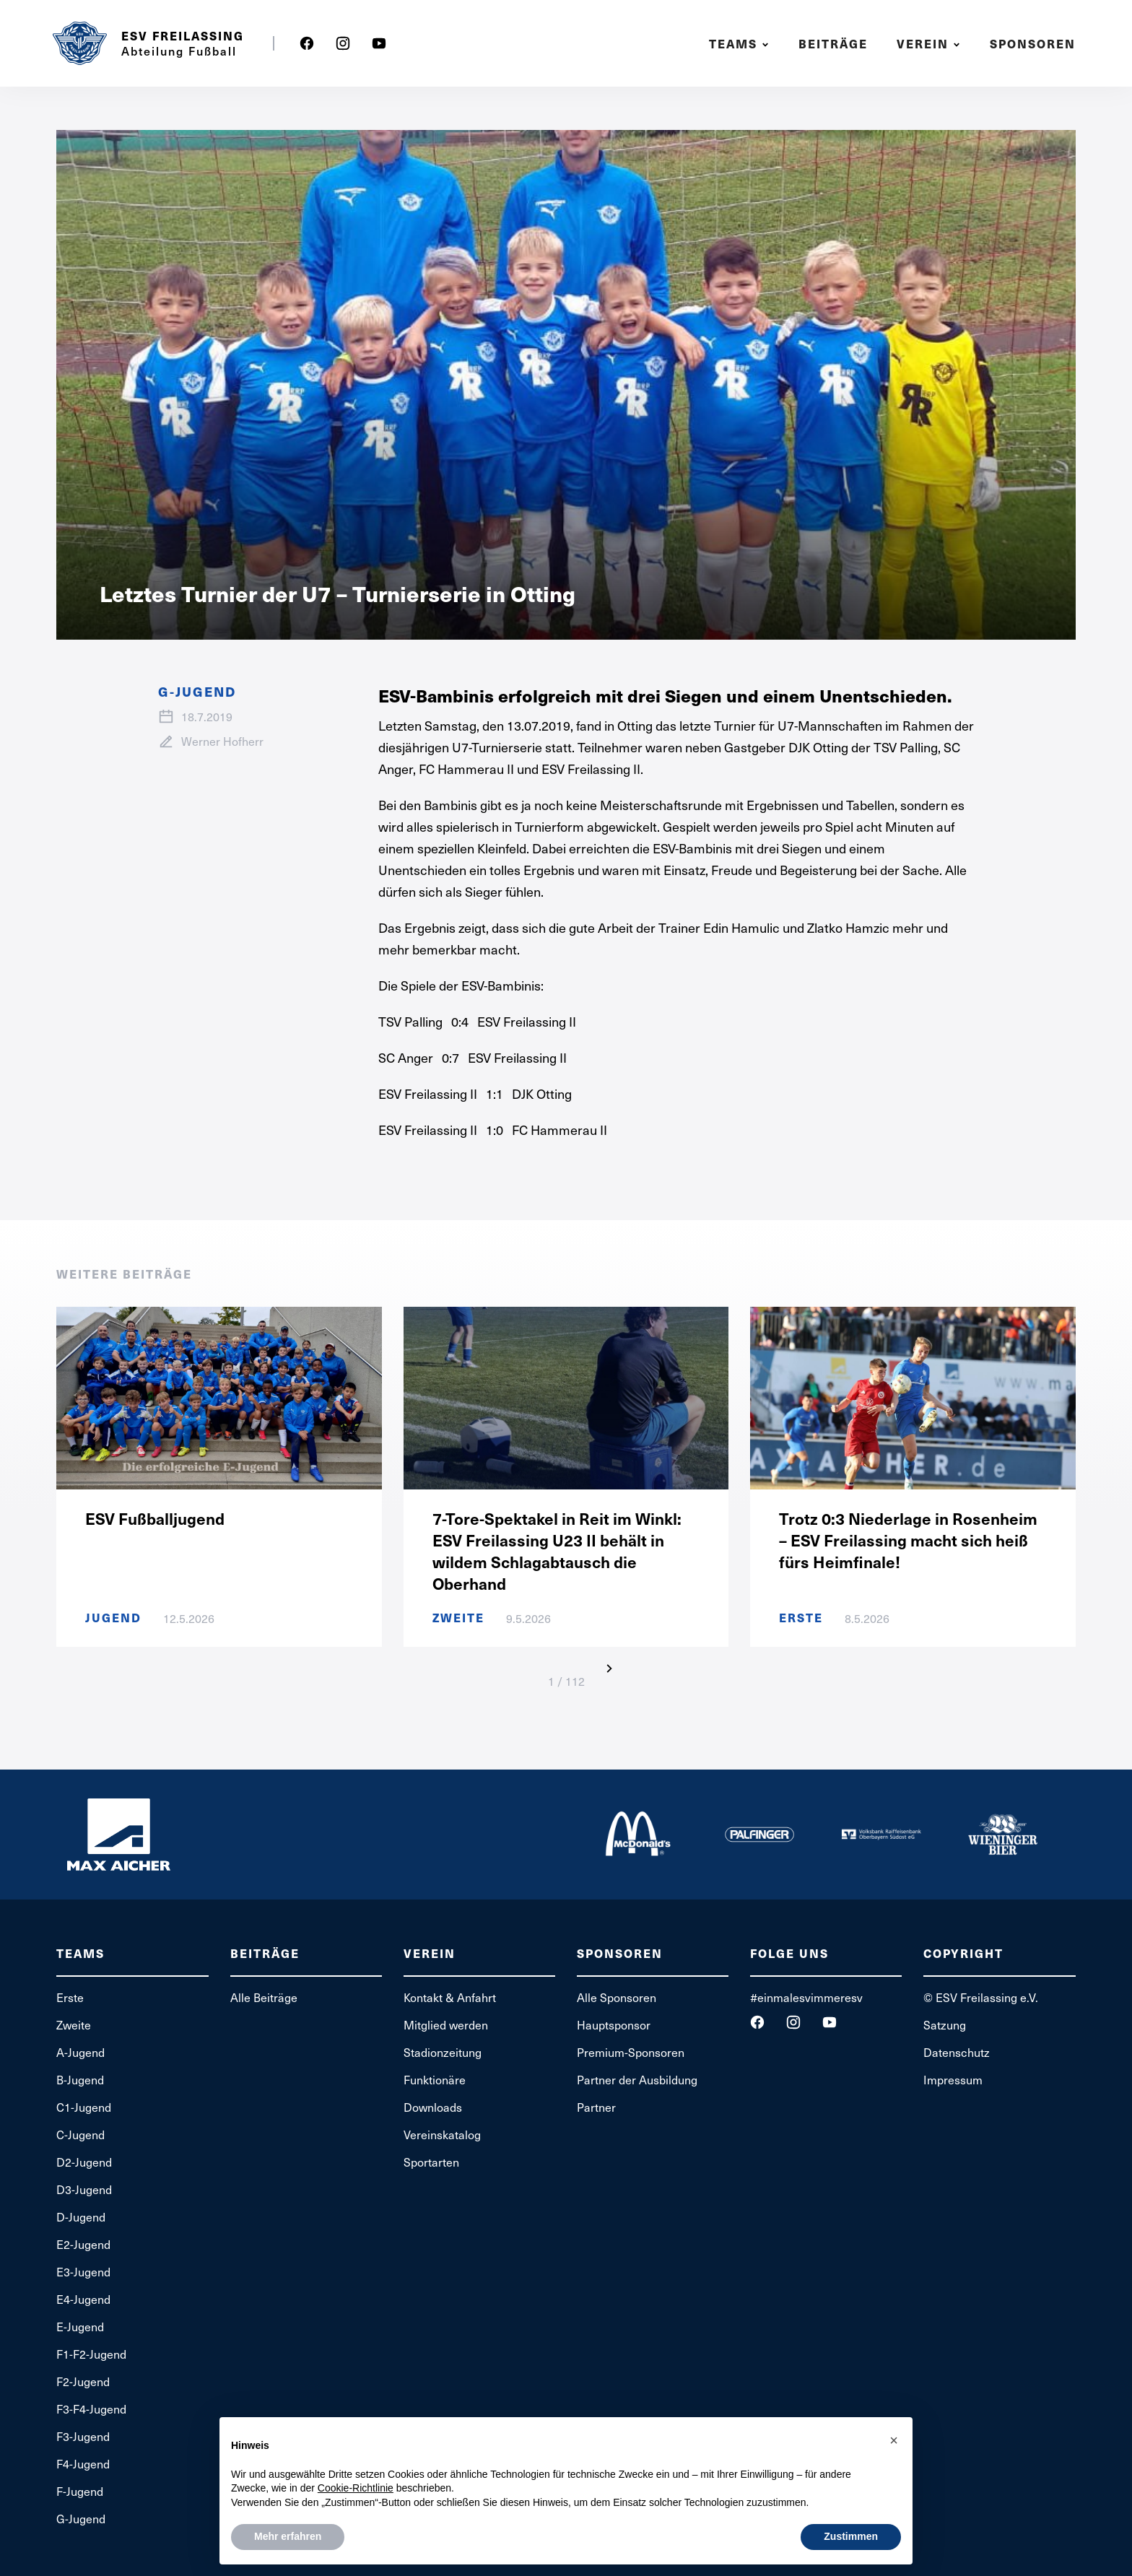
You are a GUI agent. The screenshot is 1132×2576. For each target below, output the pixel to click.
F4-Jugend (83, 2463)
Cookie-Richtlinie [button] (355, 2488)
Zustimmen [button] (851, 2536)
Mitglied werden (446, 2024)
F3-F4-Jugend (91, 2408)
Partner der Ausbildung (637, 2079)
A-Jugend (80, 2052)
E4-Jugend (83, 2298)
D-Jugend (80, 2216)
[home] (79, 43)
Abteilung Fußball (179, 50)
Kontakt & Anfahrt (450, 1997)
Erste (70, 1997)
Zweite (73, 2024)
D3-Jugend (84, 2189)
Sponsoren (1033, 43)
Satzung (944, 2024)
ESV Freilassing (182, 36)
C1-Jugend (83, 2106)
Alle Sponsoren (616, 1997)
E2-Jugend (83, 2244)
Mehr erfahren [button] (287, 2536)
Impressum (953, 2079)
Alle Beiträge (263, 1997)
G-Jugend (80, 2518)
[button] (741, 43)
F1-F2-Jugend (91, 2353)
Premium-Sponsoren (630, 2052)
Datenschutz (956, 2052)
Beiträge (833, 43)
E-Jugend (80, 2326)
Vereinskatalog (442, 2134)
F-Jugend (79, 2490)
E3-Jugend (83, 2271)
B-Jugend (80, 2079)
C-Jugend (80, 2134)
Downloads (433, 2106)
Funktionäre (435, 2079)
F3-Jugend (83, 2436)
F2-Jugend (83, 2381)
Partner (596, 2106)
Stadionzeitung (443, 2052)
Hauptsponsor (613, 2024)
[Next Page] (609, 1668)
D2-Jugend (84, 2161)
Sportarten (431, 2161)
